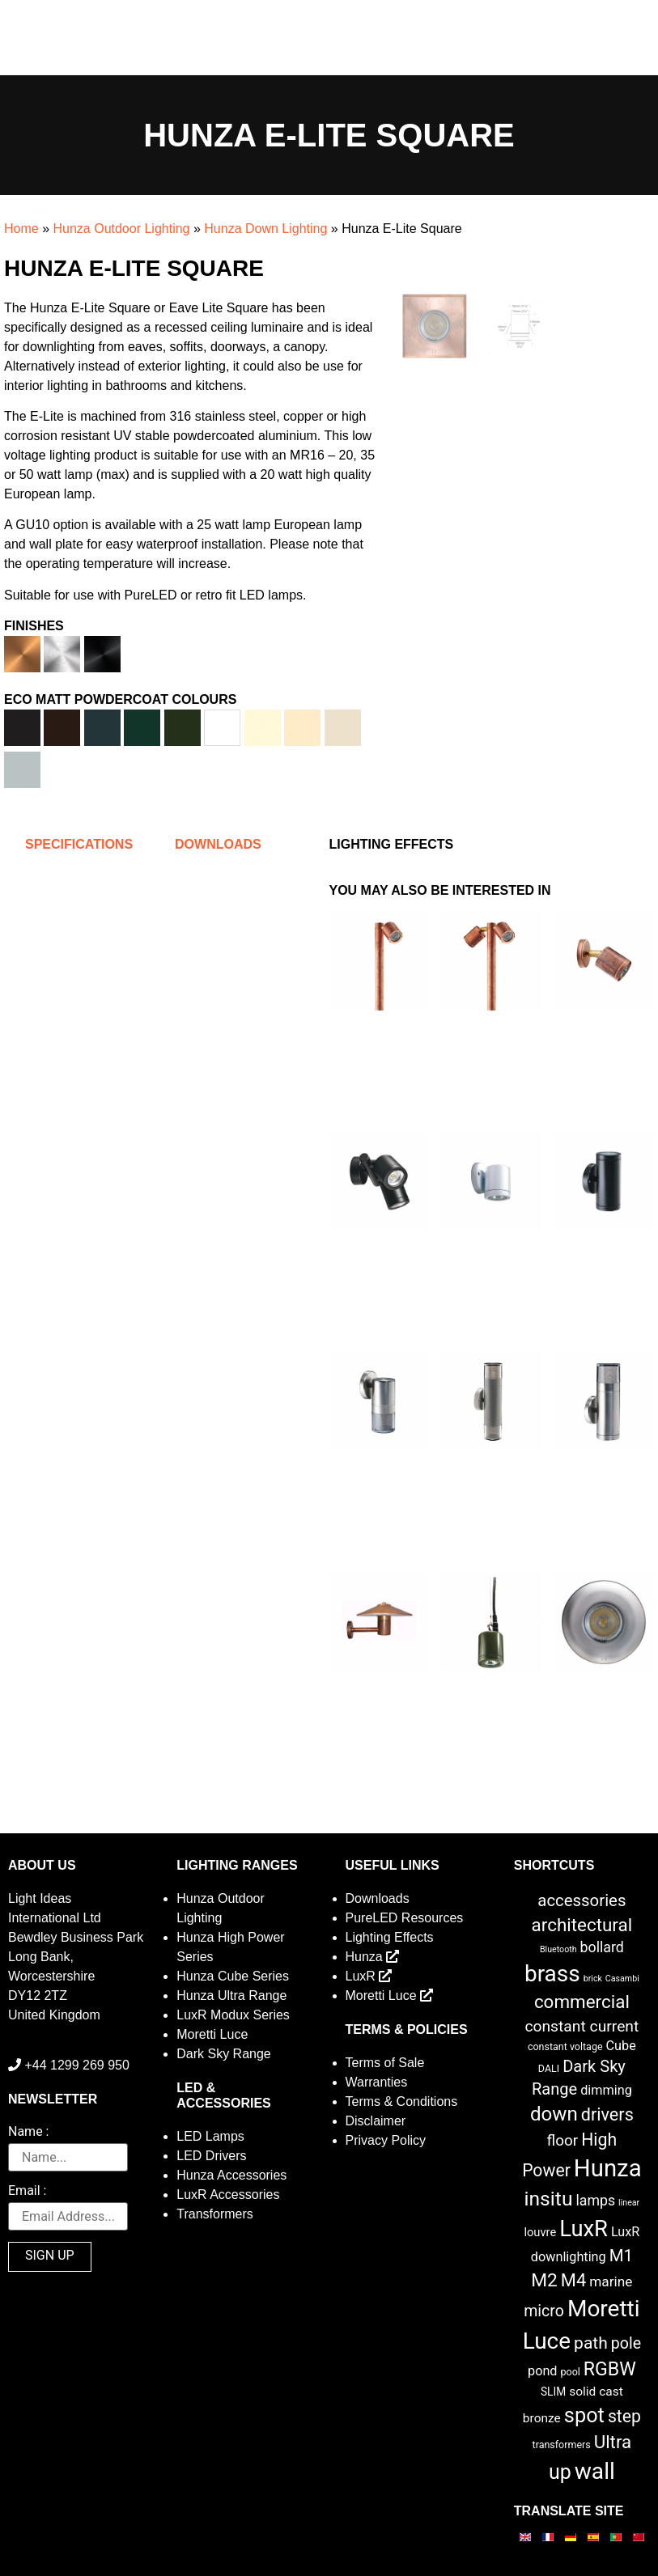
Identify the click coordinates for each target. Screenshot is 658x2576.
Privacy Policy (386, 2140)
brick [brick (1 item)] (593, 1978)
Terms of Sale (385, 2063)
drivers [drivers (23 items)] (607, 2114)
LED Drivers (211, 2156)
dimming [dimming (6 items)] (606, 2090)
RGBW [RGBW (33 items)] (610, 2369)
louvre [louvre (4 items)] (540, 2232)
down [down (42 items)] (554, 2114)
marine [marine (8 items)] (610, 2281)
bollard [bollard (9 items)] (602, 1947)
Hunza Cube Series (232, 1976)
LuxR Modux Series (233, 2015)
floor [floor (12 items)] (563, 2140)
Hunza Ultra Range (231, 1995)
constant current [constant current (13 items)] (581, 2026)
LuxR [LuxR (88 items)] (583, 2229)
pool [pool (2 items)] (570, 2372)
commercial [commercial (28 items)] (582, 2001)
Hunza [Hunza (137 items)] (608, 2168)
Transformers (214, 2214)
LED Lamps (210, 2136)
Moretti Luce (212, 2034)
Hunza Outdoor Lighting (121, 228)
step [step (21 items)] (624, 2416)
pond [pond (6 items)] (543, 2371)
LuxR (369, 1976)
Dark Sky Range (223, 2054)
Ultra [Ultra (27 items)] (613, 2441)
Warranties (377, 2082)
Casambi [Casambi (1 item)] (622, 1978)
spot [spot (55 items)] (584, 2415)
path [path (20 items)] (591, 2343)
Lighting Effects (390, 1937)
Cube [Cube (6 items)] (621, 2045)
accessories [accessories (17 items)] (581, 1900)
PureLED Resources (405, 1918)
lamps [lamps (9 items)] (595, 2201)
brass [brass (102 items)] (552, 1973)
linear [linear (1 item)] (628, 2202)
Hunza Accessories (231, 2175)
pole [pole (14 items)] (626, 2343)
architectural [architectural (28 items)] (582, 1924)
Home (21, 228)
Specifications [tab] (79, 844)
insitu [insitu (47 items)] (548, 2198)
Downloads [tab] (218, 844)
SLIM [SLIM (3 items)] (553, 2391)
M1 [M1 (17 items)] (621, 2255)
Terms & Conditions (402, 2101)
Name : (28, 2132)
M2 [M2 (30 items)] (544, 2280)
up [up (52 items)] (560, 2472)
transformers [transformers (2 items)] (562, 2444)
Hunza (373, 1957)
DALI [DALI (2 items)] (548, 2068)
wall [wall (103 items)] (595, 2471)
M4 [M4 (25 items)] (573, 2280)
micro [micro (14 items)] (544, 2311)
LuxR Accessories (227, 2194)
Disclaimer (376, 2121)
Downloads (378, 1898)
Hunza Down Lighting (265, 228)
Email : (27, 2191)
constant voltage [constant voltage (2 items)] (565, 2046)
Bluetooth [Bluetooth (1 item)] (558, 1949)
